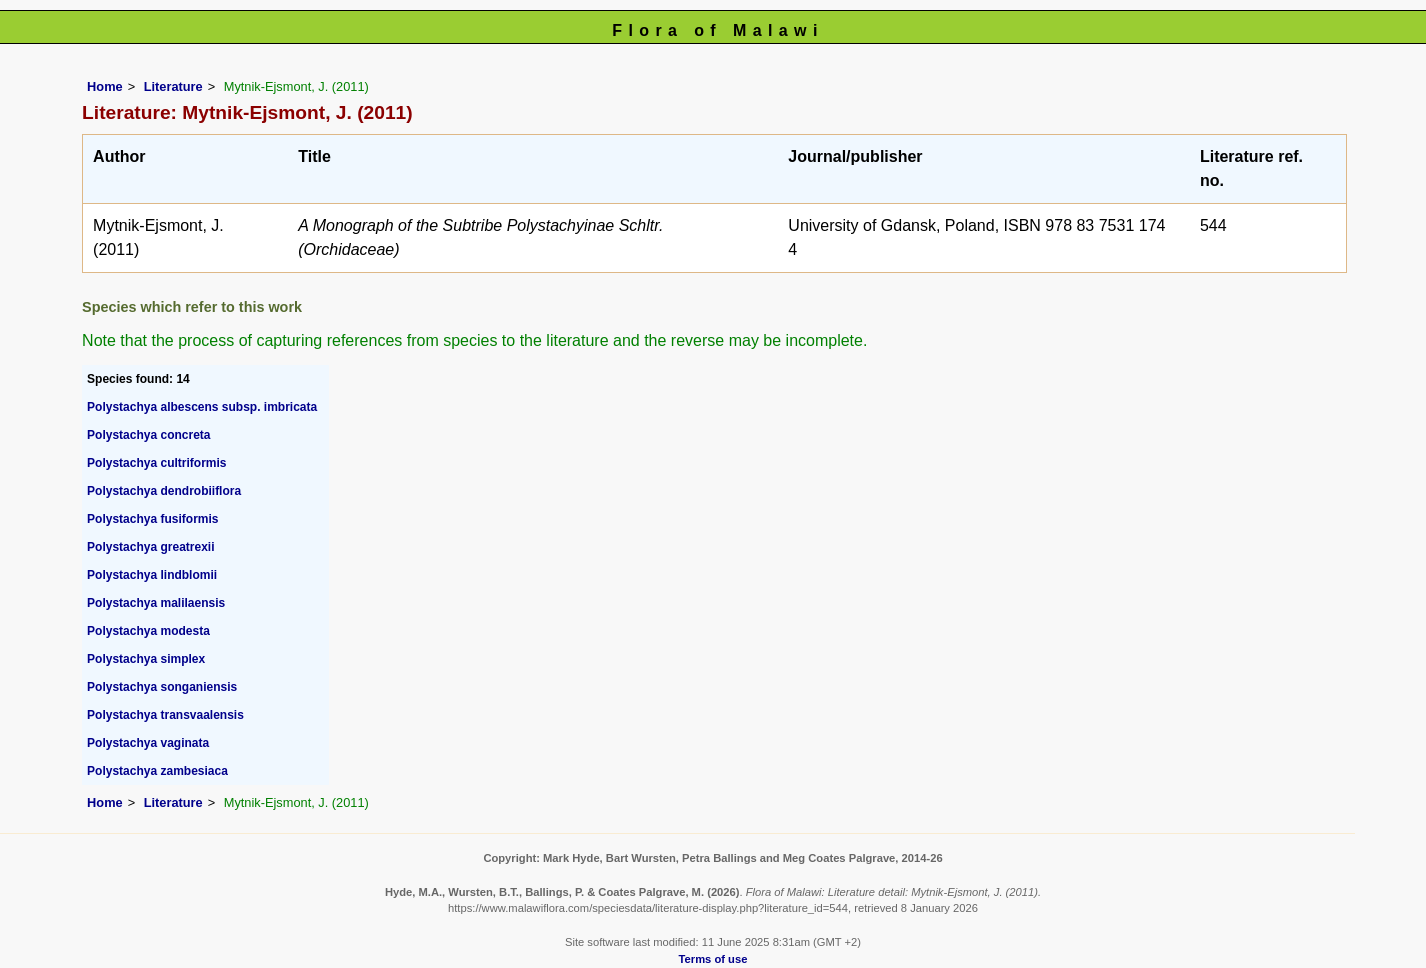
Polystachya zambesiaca (157, 771)
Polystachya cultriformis (156, 463)
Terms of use (713, 959)
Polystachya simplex (146, 659)
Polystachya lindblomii (152, 575)
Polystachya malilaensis (156, 603)
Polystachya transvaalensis (165, 715)
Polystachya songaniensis (162, 687)
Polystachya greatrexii (150, 547)
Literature (173, 86)
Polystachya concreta (148, 435)
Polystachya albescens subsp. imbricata (202, 407)
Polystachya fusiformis (152, 519)
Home (105, 86)
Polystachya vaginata (148, 743)
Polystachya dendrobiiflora (164, 491)
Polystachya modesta (148, 631)
